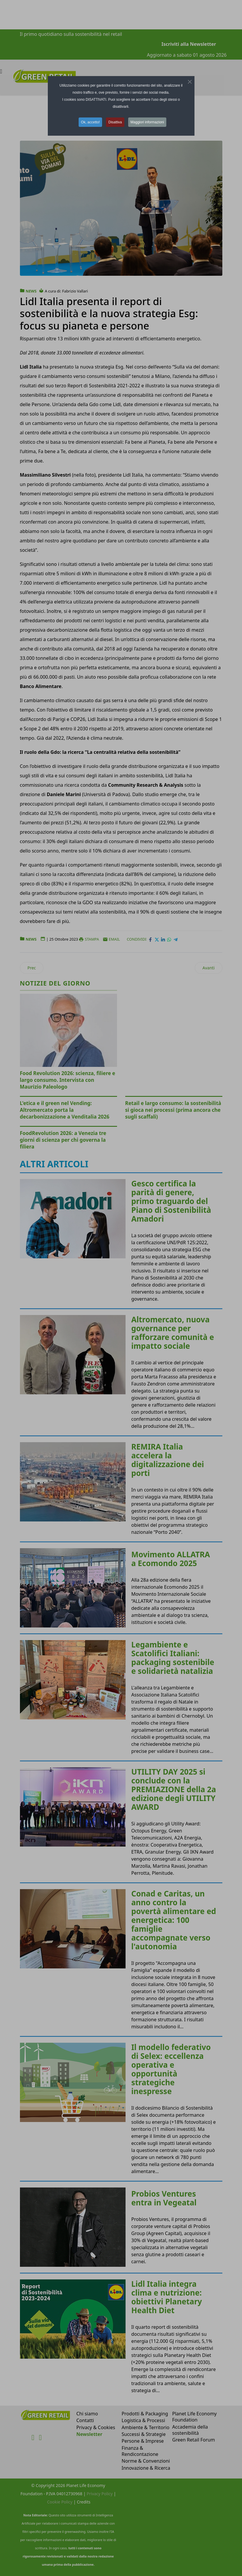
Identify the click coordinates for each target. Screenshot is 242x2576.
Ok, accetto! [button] (90, 122)
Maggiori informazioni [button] (147, 122)
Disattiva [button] (115, 122)
